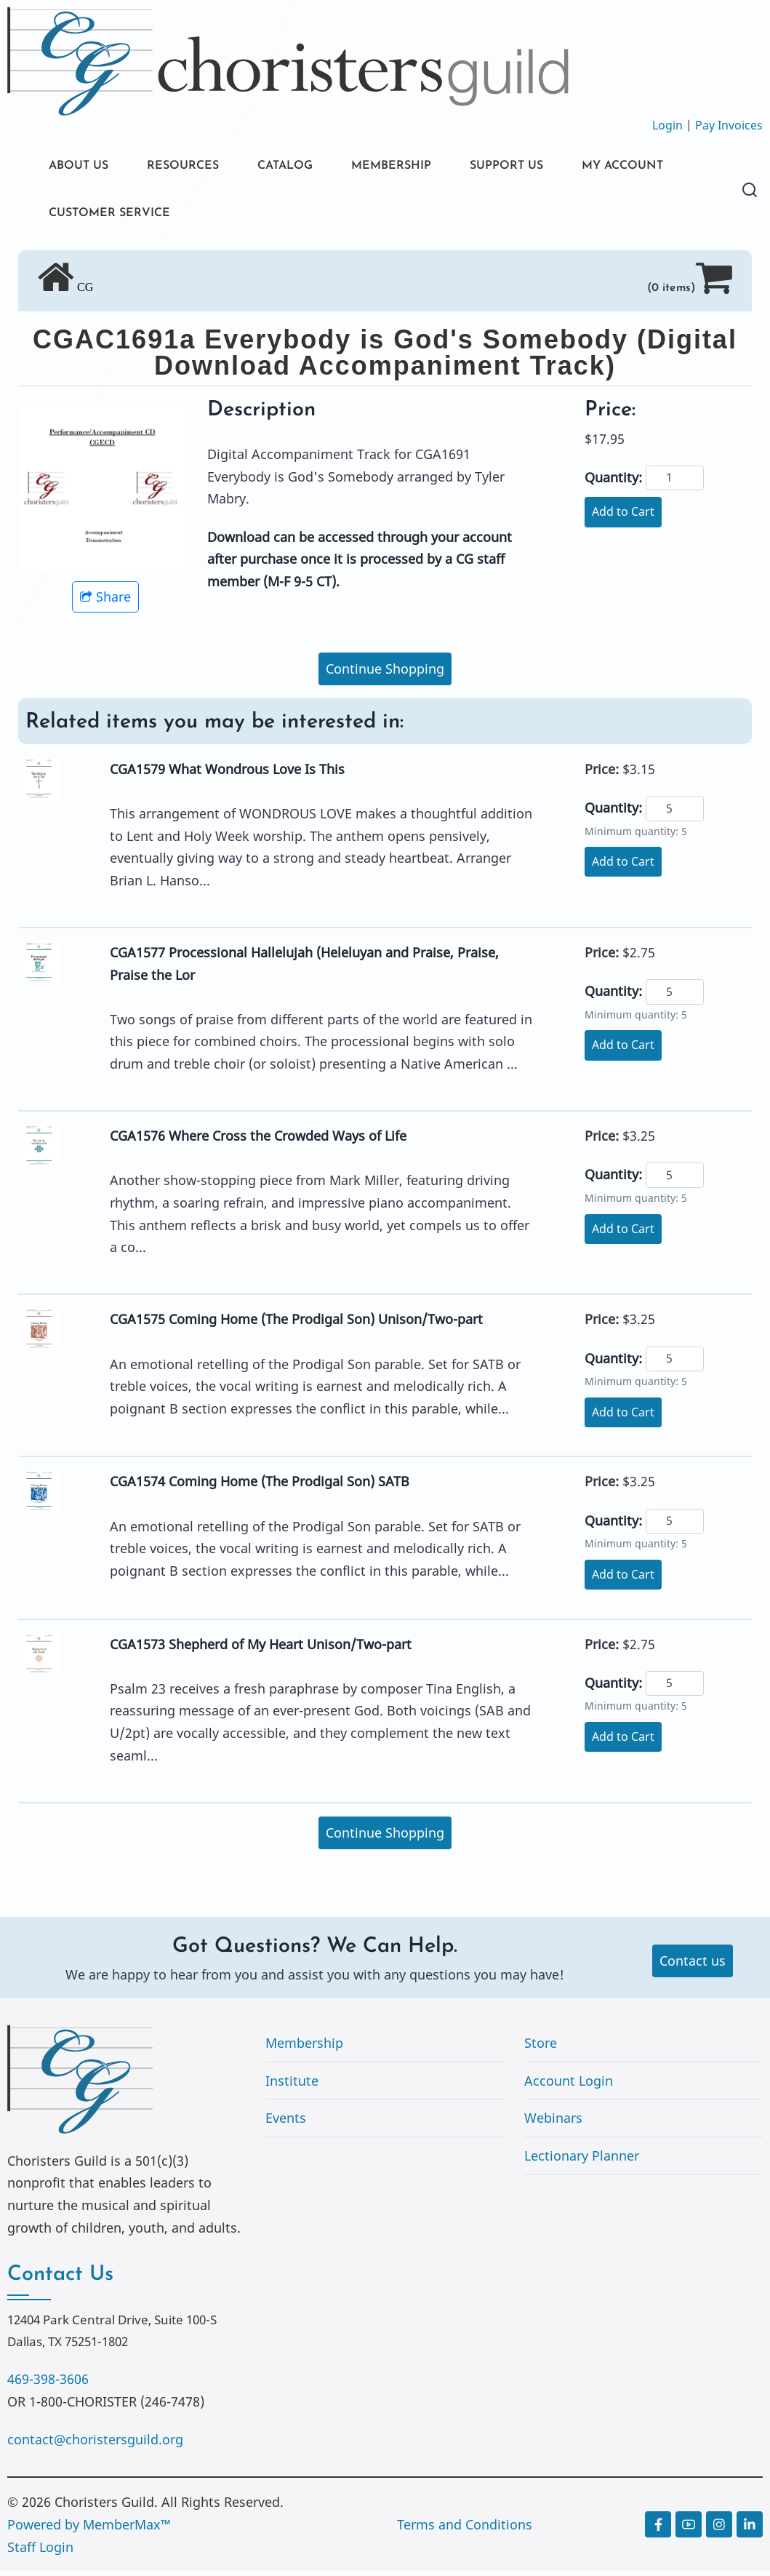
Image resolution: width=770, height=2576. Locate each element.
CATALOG (305, 167)
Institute (291, 2085)
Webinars (553, 2123)
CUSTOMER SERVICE (248, 216)
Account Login (568, 2085)
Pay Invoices (729, 125)
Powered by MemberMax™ (89, 2529)
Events (285, 2123)
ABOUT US (82, 167)
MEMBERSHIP (421, 167)
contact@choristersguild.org (95, 2444)
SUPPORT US (545, 167)
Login (667, 125)
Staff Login (40, 2551)
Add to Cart (623, 517)
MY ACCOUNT (95, 216)
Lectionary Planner (581, 2160)
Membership (304, 2048)
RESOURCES (194, 167)
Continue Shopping (385, 673)
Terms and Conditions (464, 2529)
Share (105, 601)
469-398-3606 (48, 2384)
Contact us (692, 1965)
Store (540, 2048)
